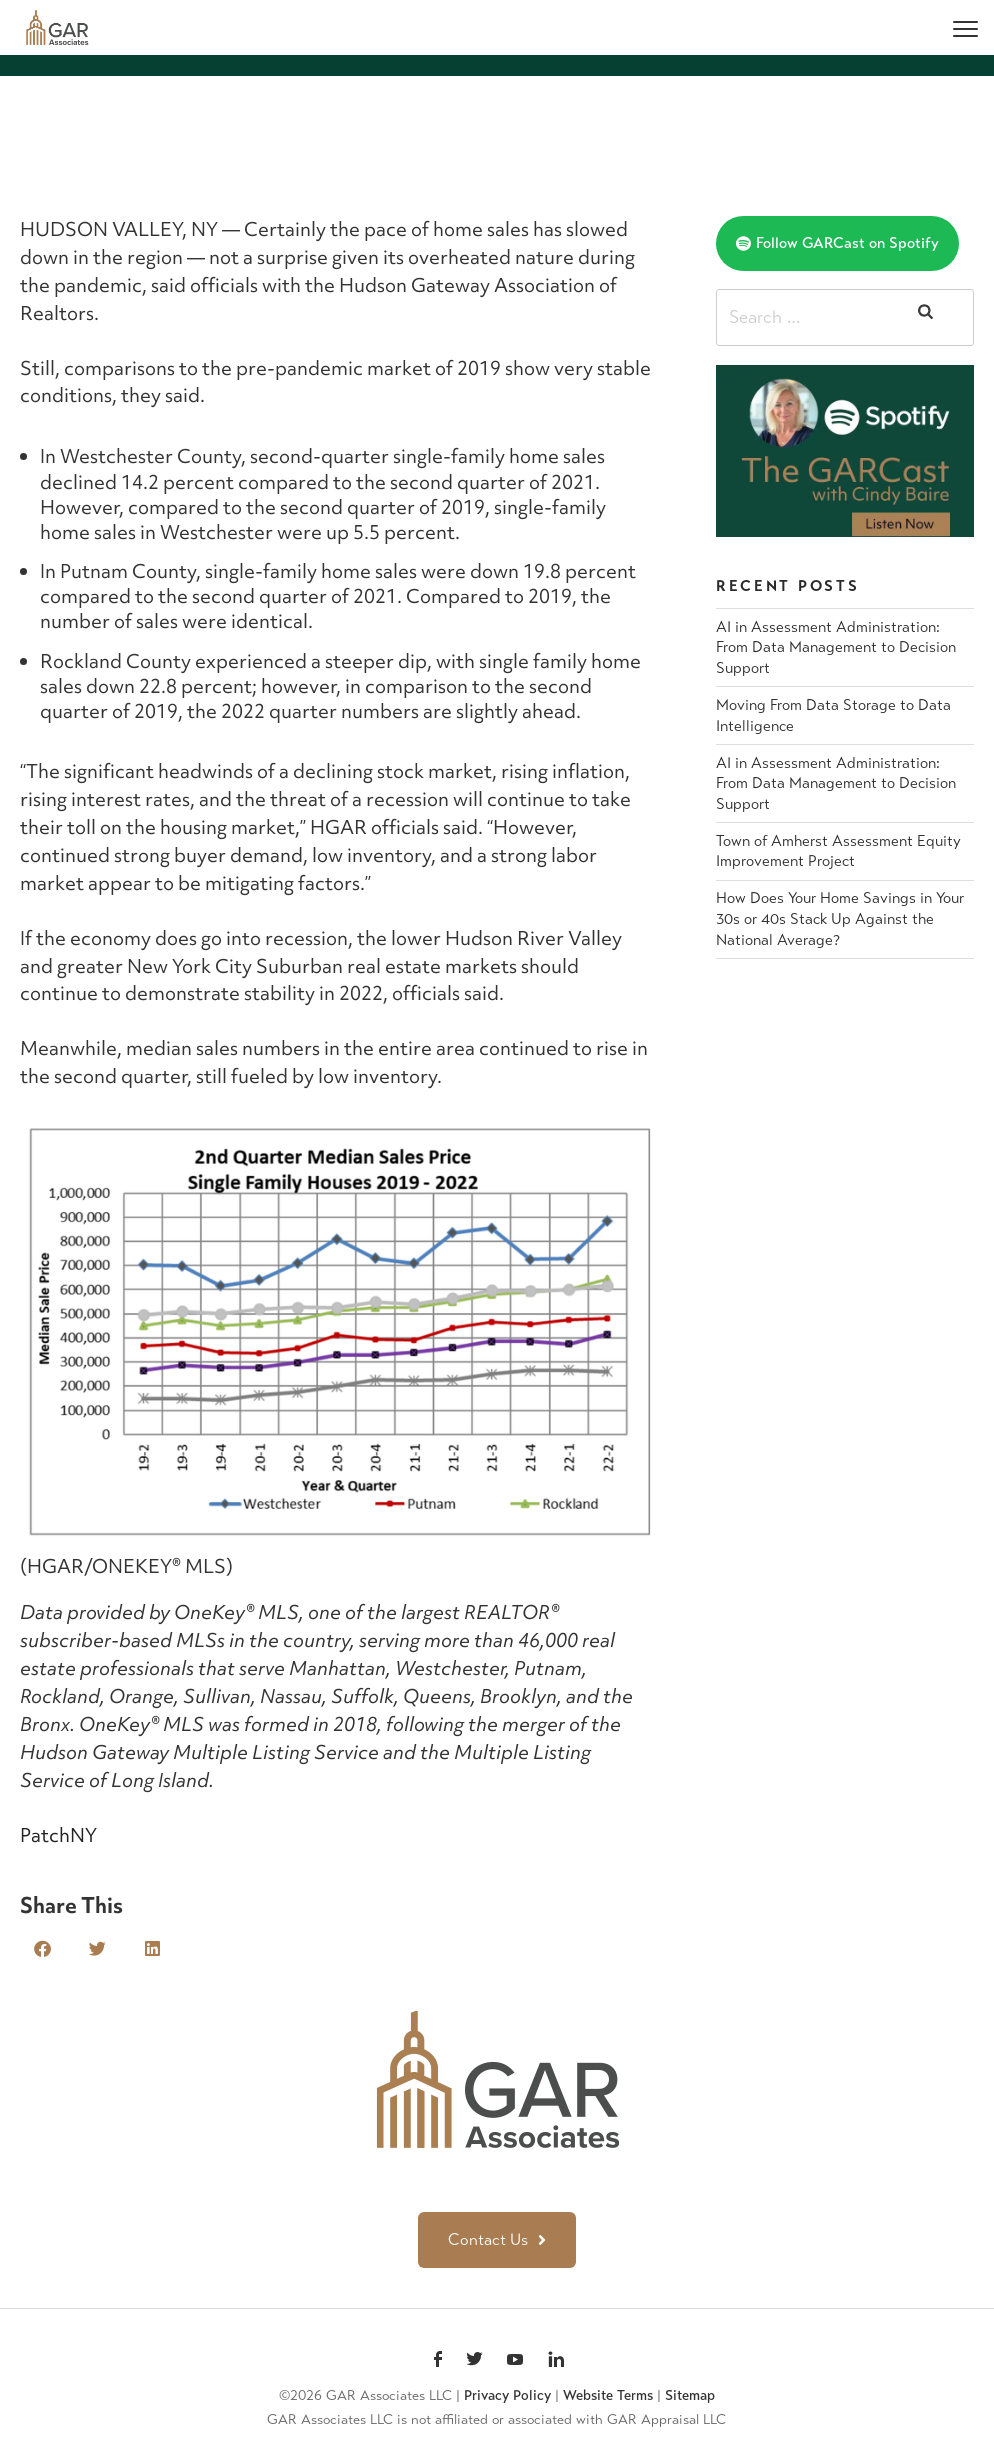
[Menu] (965, 27)
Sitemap (690, 2395)
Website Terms (608, 2395)
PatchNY (58, 1835)
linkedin (556, 2361)
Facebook (438, 2361)
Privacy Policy (507, 2395)
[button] (42, 1948)
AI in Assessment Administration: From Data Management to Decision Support (836, 647)
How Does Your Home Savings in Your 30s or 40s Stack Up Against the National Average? (840, 918)
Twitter (474, 2361)
